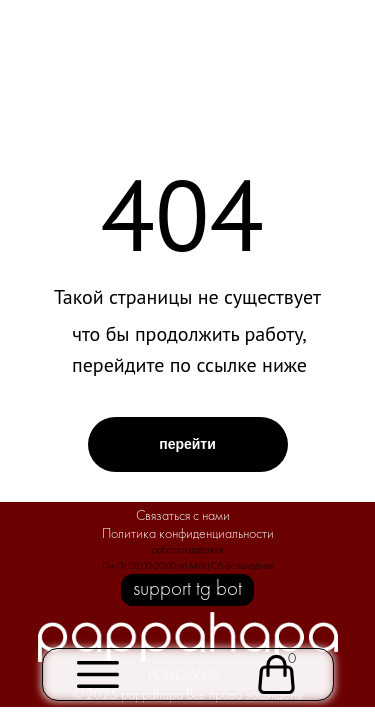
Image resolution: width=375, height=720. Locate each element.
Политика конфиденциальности (188, 534)
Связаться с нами (183, 516)
